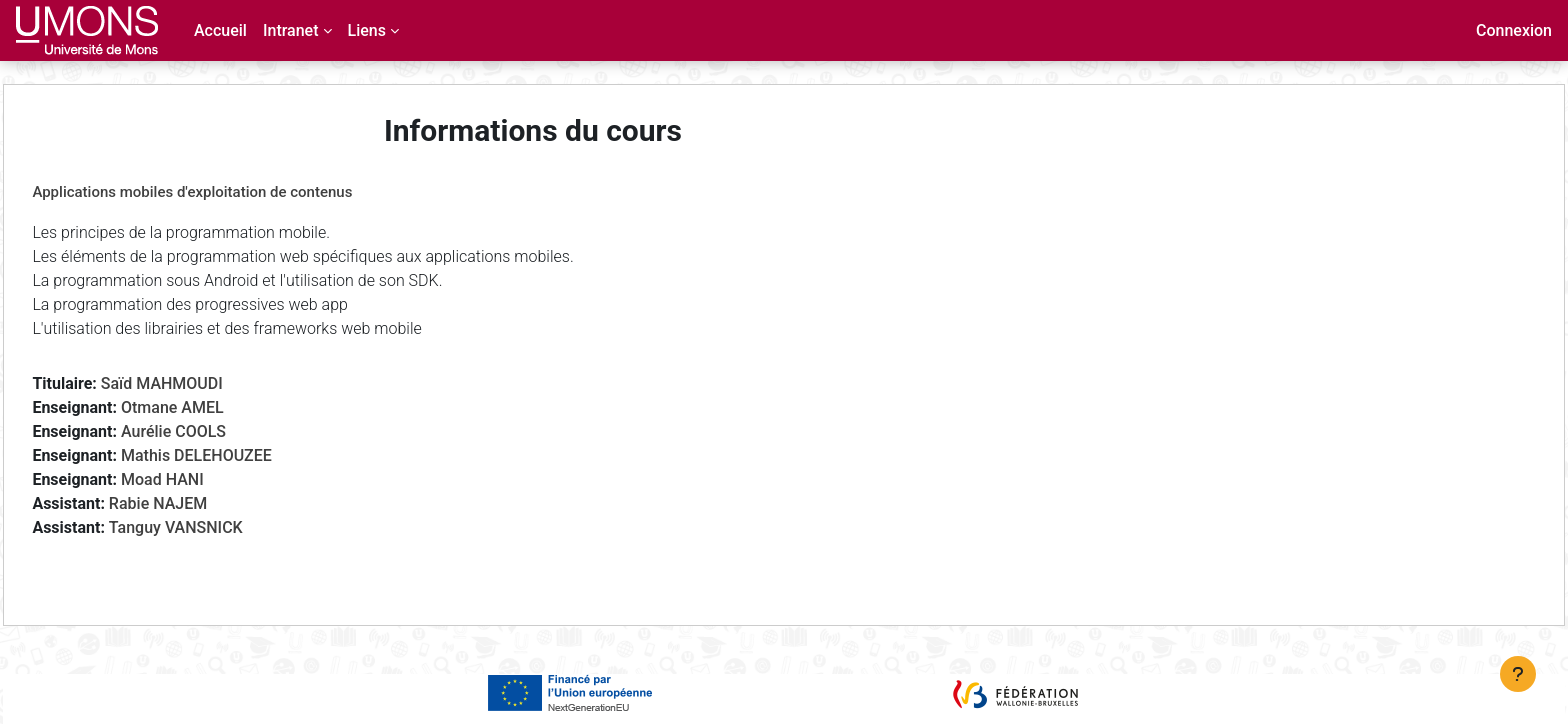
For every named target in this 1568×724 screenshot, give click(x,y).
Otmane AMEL (217, 407)
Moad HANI (207, 479)
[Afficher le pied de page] (1518, 674)
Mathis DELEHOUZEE (241, 455)
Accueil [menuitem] (220, 30)
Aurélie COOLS (218, 431)
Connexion (1514, 30)
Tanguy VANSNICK (220, 527)
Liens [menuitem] (367, 30)
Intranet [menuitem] (291, 30)
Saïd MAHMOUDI (206, 383)
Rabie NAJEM (202, 503)
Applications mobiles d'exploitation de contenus (237, 192)
